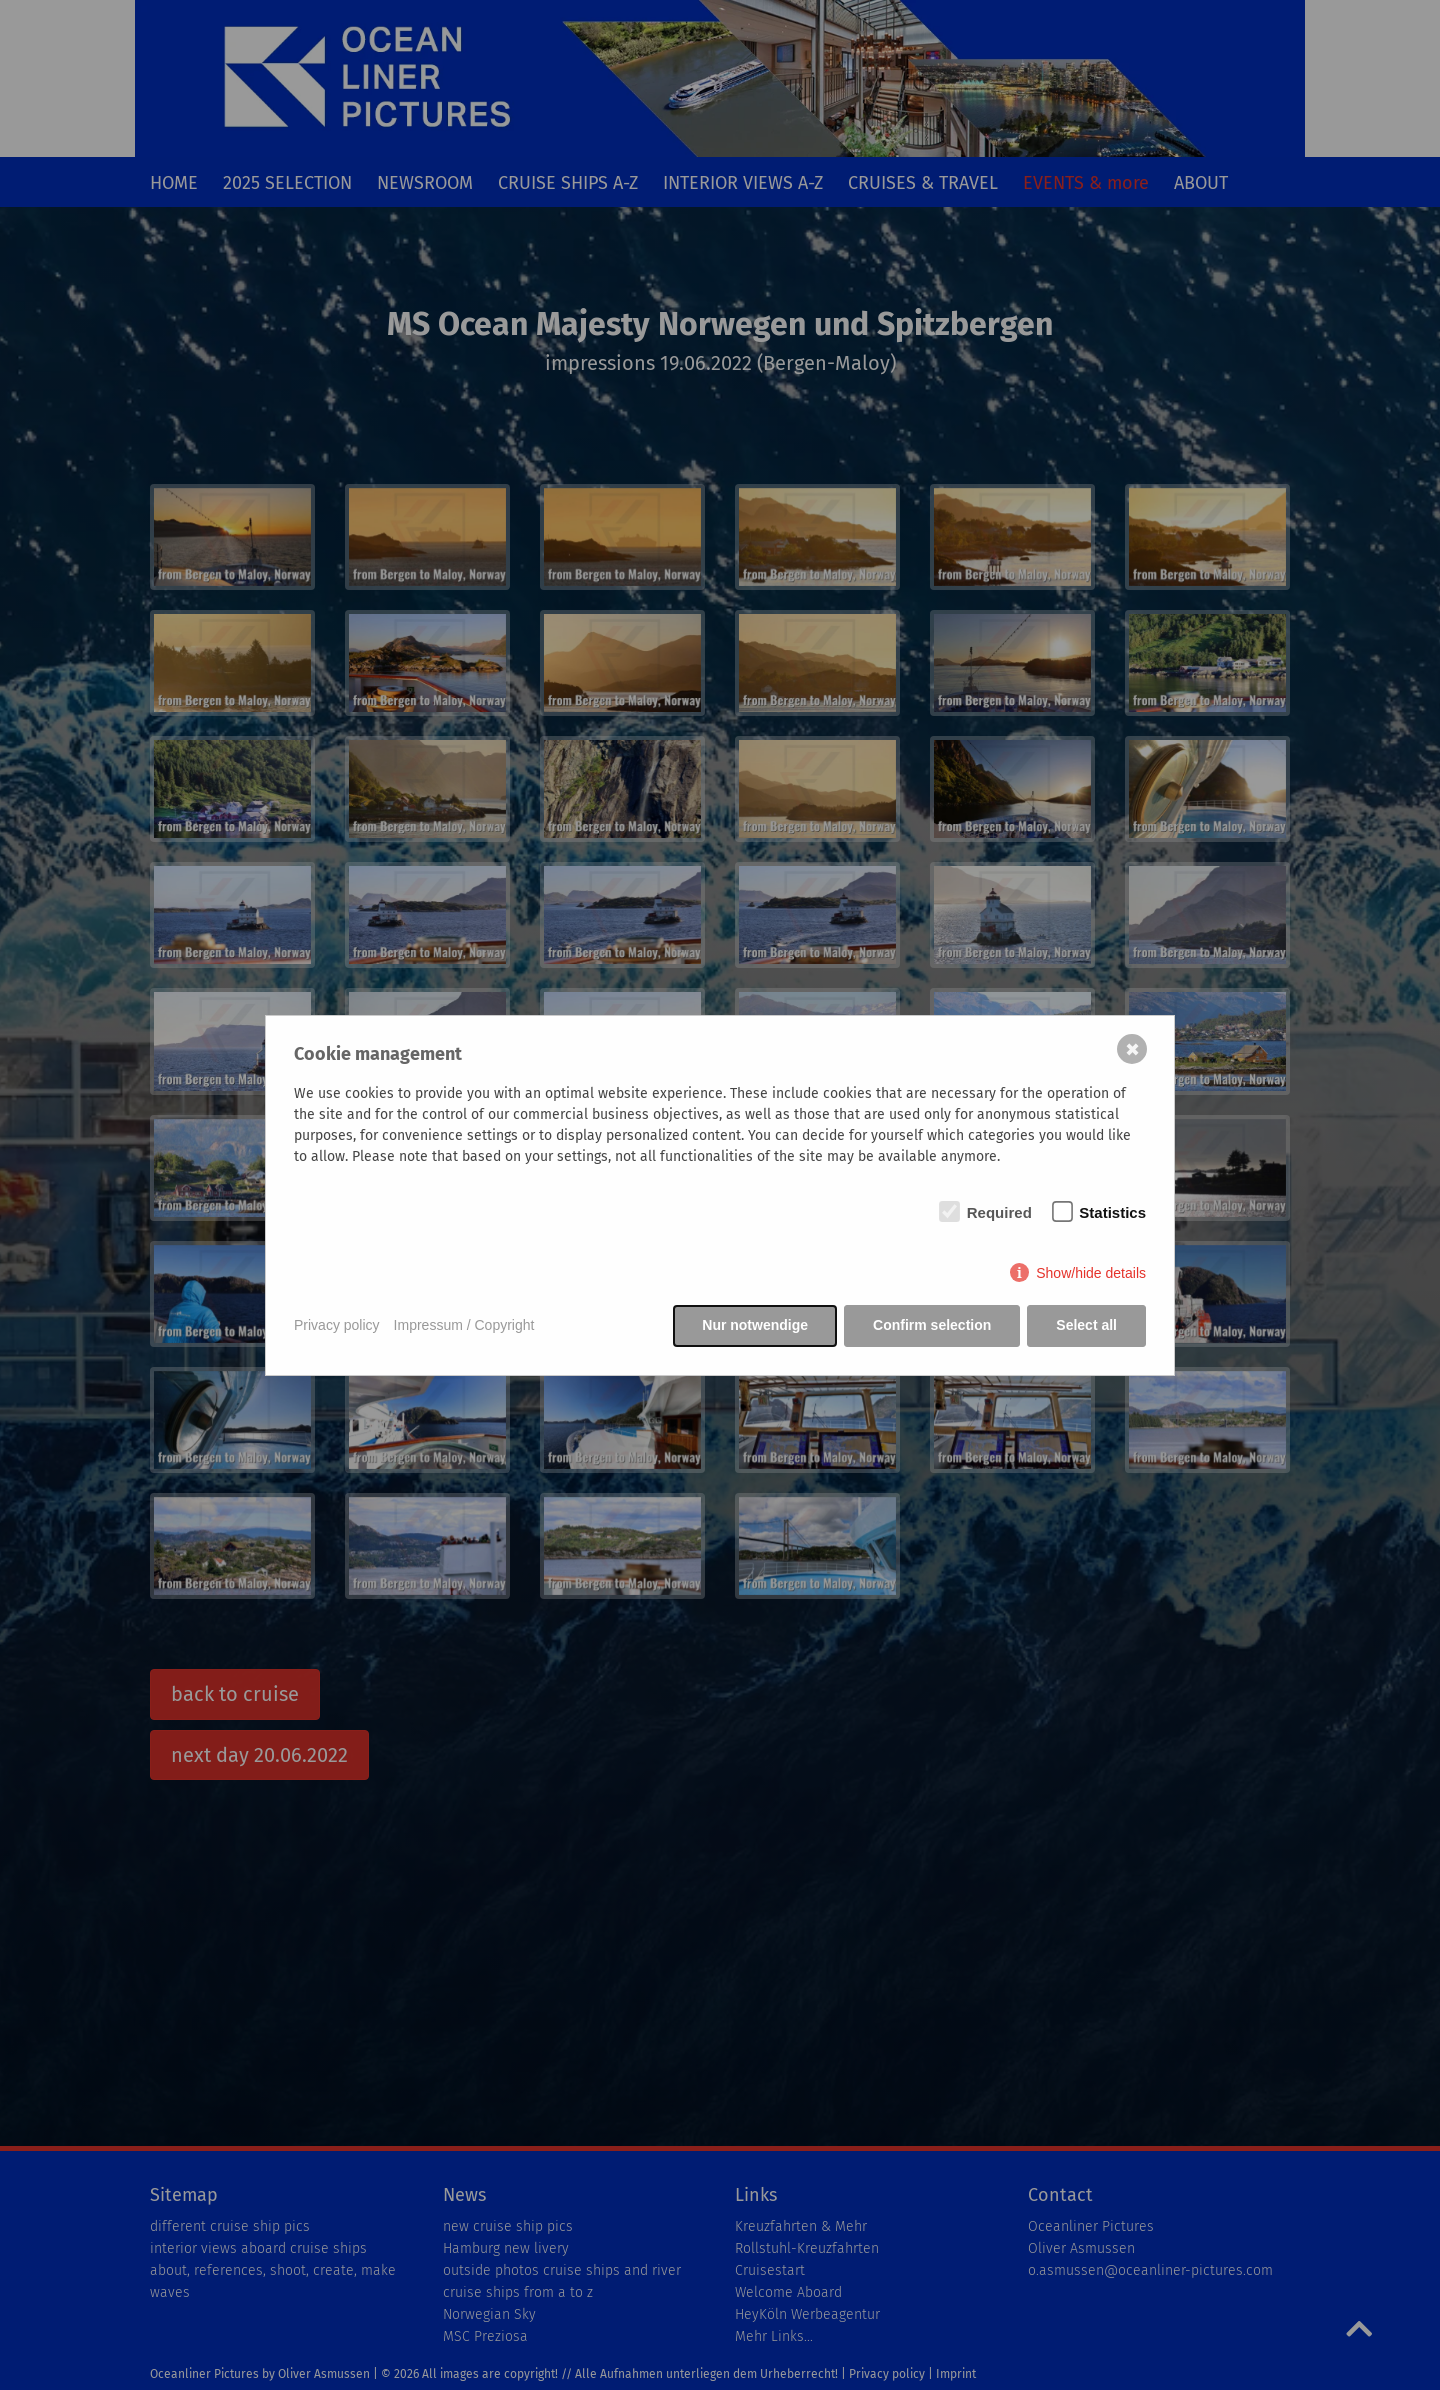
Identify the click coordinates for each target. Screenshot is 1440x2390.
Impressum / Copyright (464, 1325)
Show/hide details (1091, 1273)
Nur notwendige (755, 1325)
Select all (1086, 1325)
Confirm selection (932, 1325)
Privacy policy (337, 1325)
